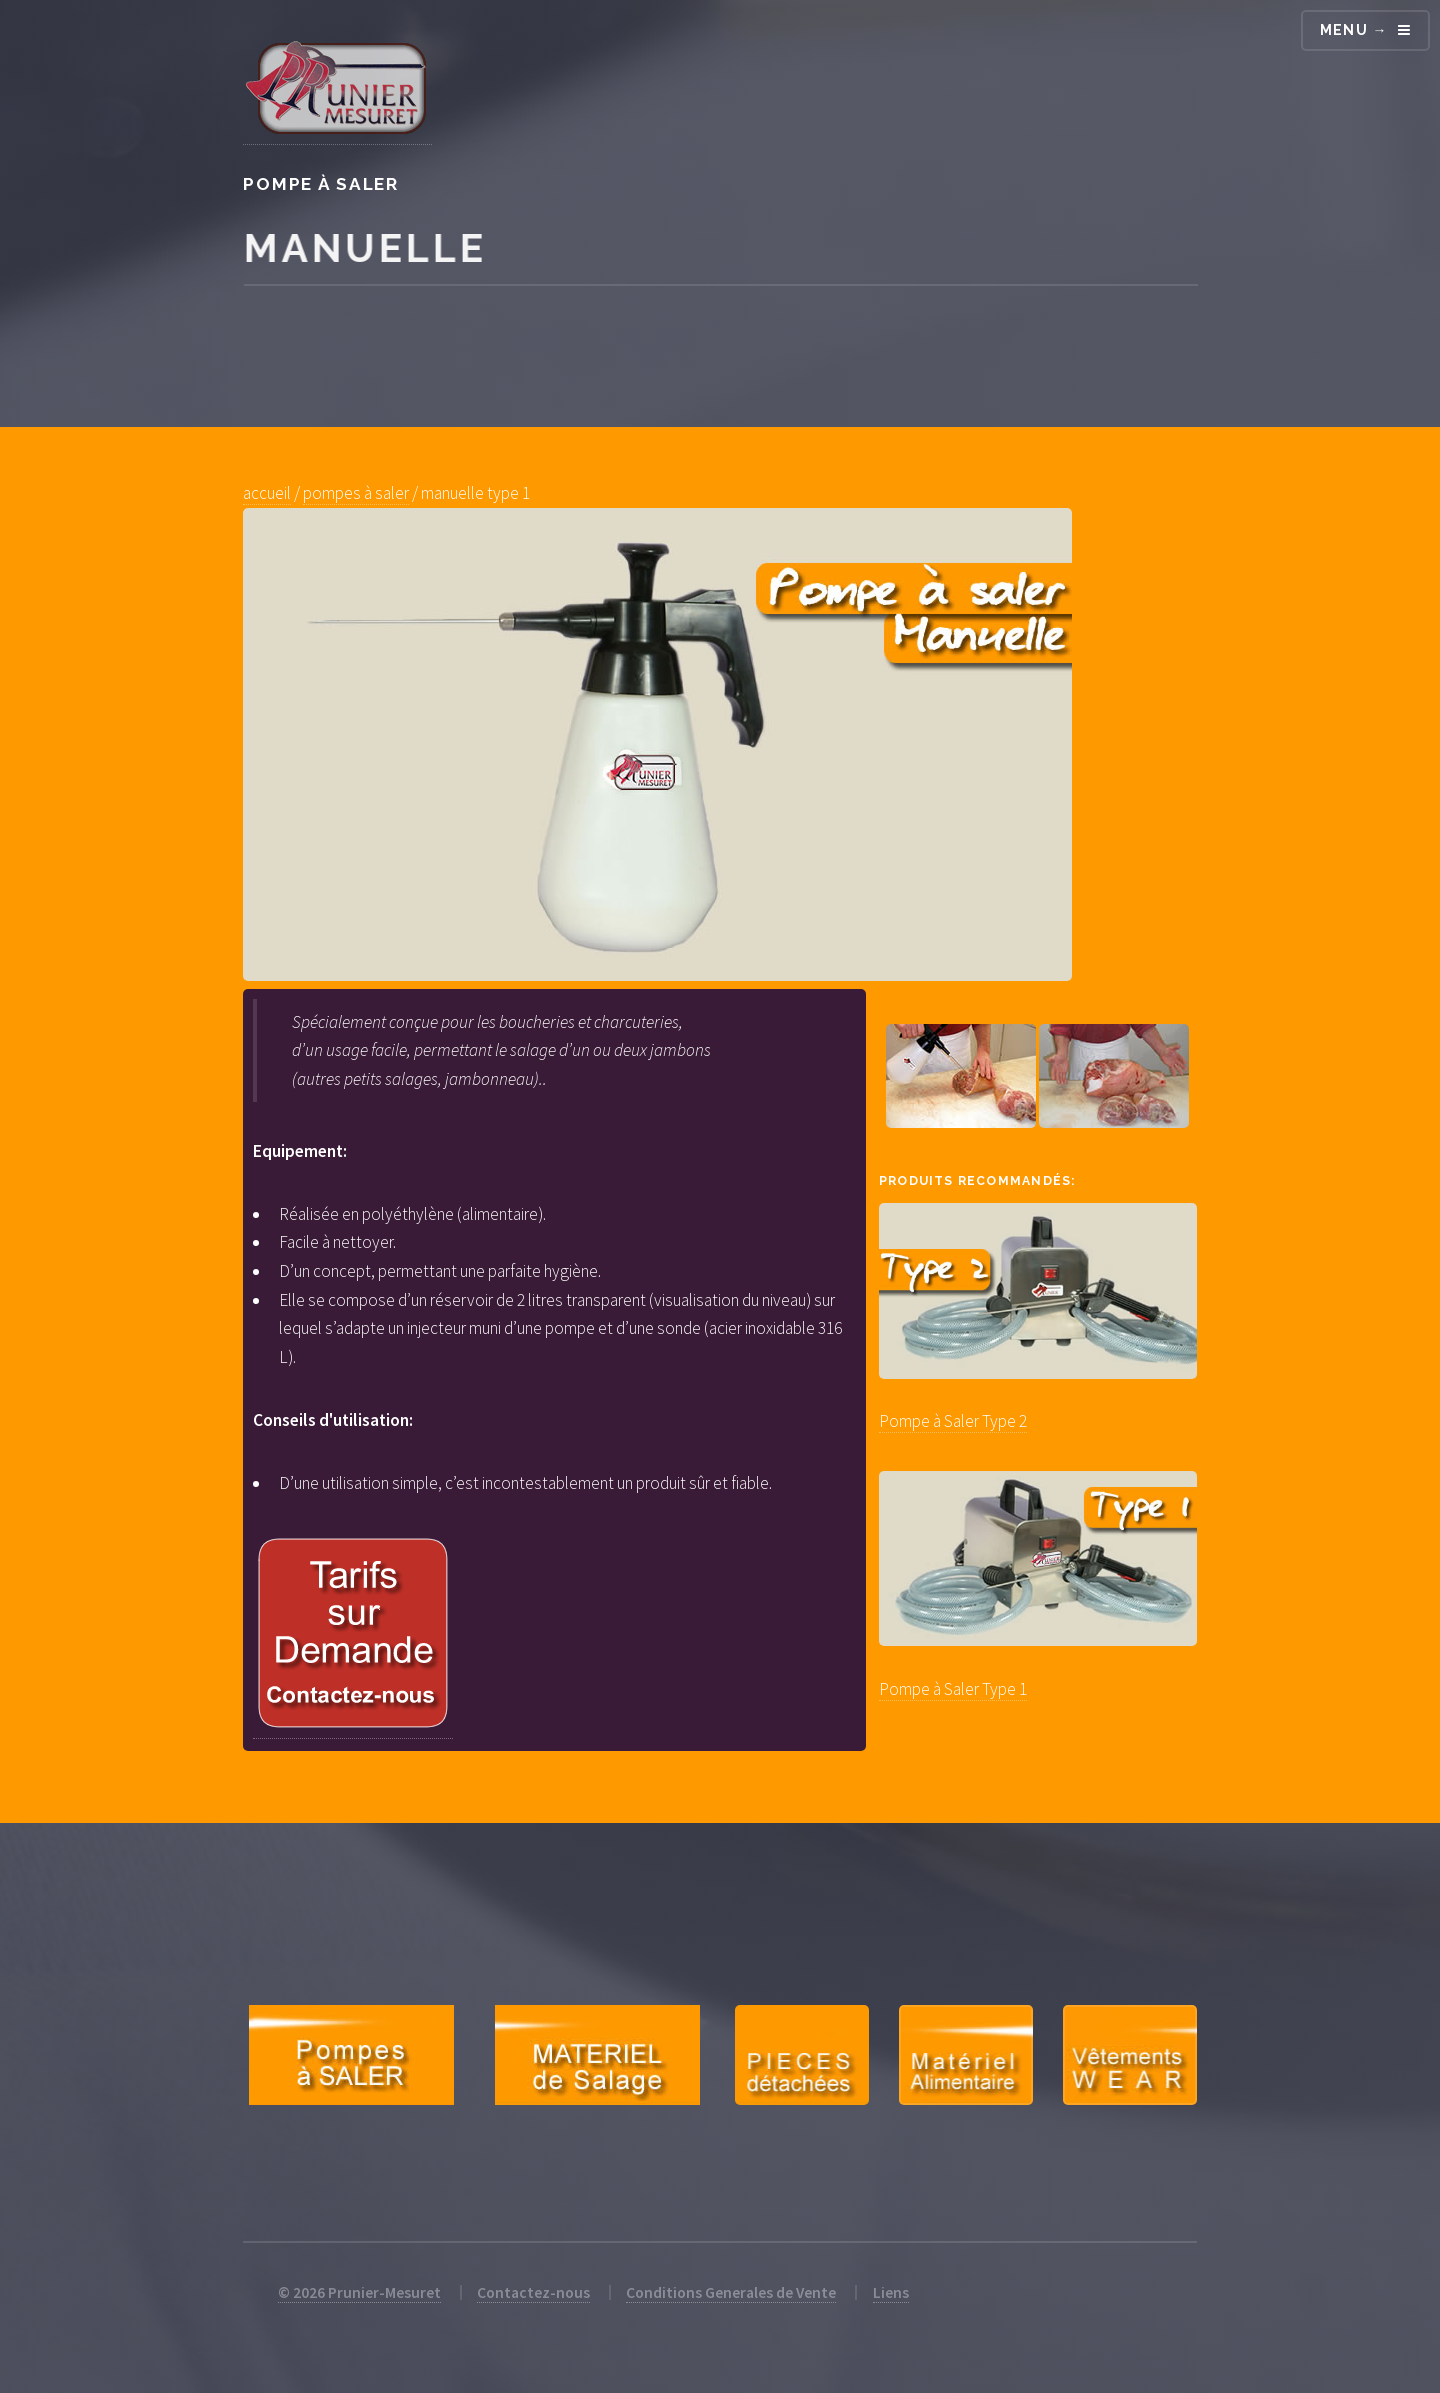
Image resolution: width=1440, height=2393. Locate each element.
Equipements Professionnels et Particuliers (1130, 2055)
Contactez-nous (533, 2292)
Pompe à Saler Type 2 (953, 1421)
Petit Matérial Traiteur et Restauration (966, 2055)
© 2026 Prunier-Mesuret (359, 2292)
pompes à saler (356, 493)
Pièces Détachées (802, 2055)
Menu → (1354, 30)
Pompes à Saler (351, 2055)
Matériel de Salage (597, 2055)
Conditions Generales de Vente (731, 2292)
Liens (891, 2292)
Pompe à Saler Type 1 (953, 1689)
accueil (267, 493)
